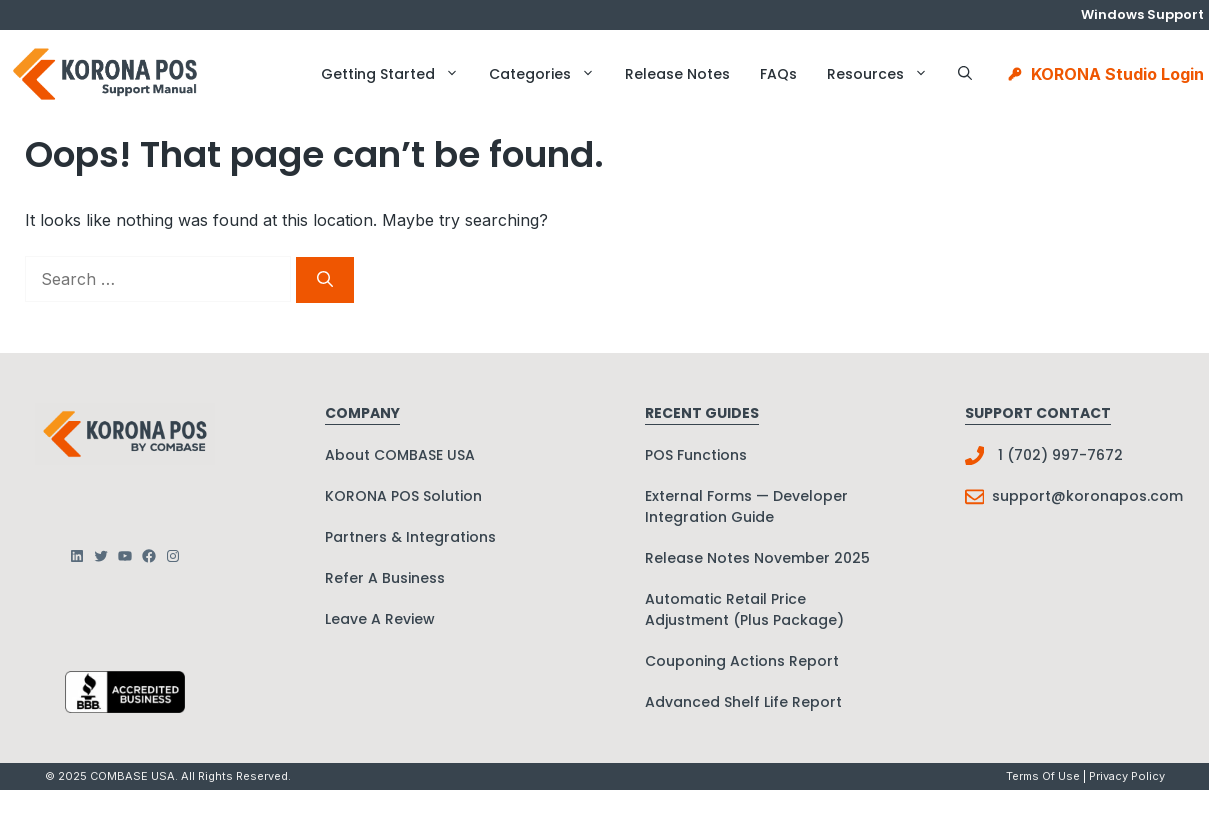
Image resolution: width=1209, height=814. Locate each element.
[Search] (325, 280)
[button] (965, 74)
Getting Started (397, 74)
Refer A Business (385, 578)
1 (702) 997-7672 (1060, 455)
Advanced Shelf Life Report (743, 702)
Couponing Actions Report (742, 661)
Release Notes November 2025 (757, 558)
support (1021, 496)
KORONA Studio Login (1117, 74)
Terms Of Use (1043, 776)
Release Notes (677, 74)
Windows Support (1142, 14)
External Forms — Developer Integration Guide (746, 506)
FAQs (778, 74)
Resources (885, 74)
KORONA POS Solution (403, 496)
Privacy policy (1127, 776)
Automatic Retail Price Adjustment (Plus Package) (744, 609)
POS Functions (696, 455)
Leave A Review (380, 619)
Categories (549, 74)
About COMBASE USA (400, 455)
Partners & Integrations (410, 537)
